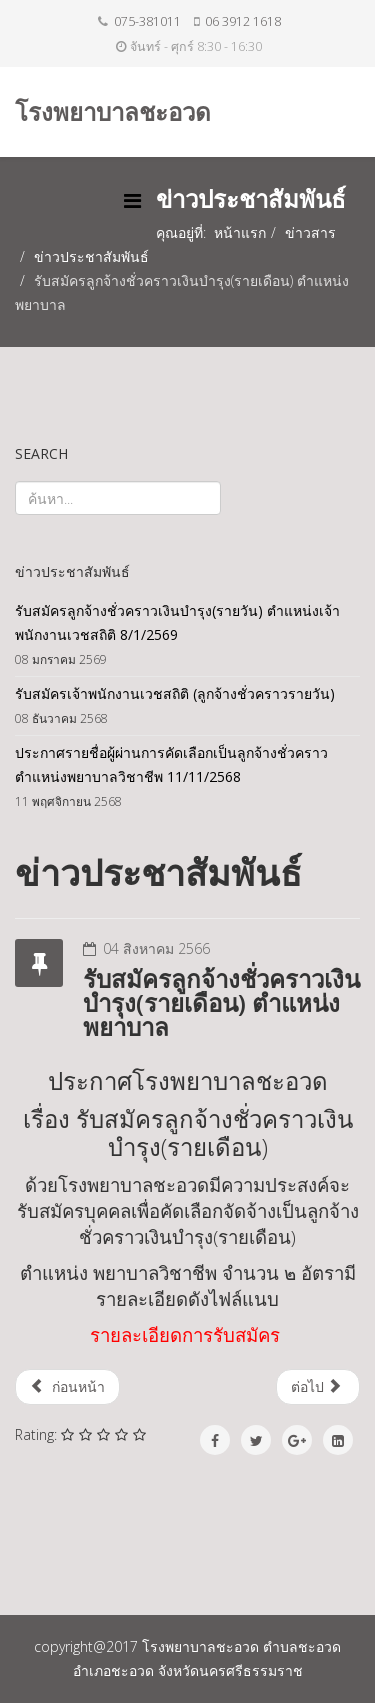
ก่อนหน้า (67, 1386)
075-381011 (147, 21)
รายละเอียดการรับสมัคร (185, 1334)
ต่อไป (316, 1386)
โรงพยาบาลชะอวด (113, 111)
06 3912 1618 (243, 21)
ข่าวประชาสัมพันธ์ (91, 256)
